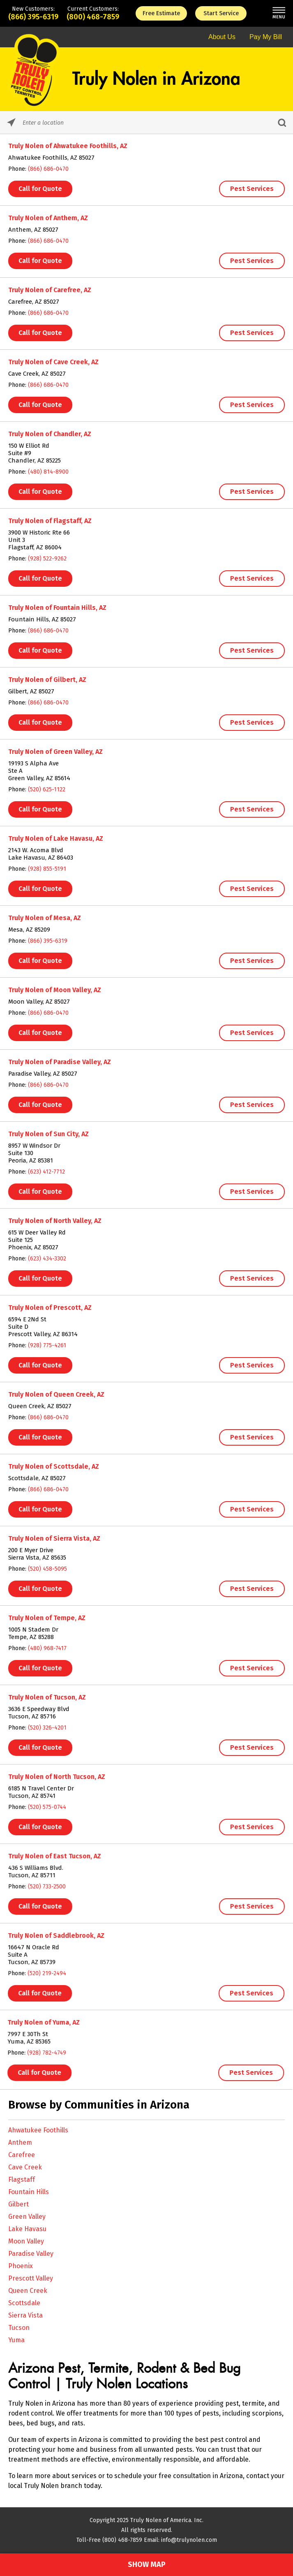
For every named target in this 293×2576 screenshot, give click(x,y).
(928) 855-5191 (47, 868)
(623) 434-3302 (46, 1258)
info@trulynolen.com (189, 2539)
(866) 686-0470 (48, 168)
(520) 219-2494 (39, 1973)
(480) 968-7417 (43, 1648)
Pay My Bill (265, 36)
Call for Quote (40, 189)
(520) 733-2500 (40, 1886)
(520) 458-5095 (44, 1568)
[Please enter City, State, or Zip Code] (146, 122)
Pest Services (252, 189)
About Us (221, 36)
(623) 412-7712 (45, 1171)
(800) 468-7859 (93, 16)
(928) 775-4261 (45, 1345)
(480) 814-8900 (48, 471)
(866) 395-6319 (33, 16)
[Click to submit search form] (281, 122)
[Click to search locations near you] (11, 122)
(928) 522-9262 (47, 558)
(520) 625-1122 (46, 789)
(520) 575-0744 (41, 1807)
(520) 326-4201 (42, 1727)
